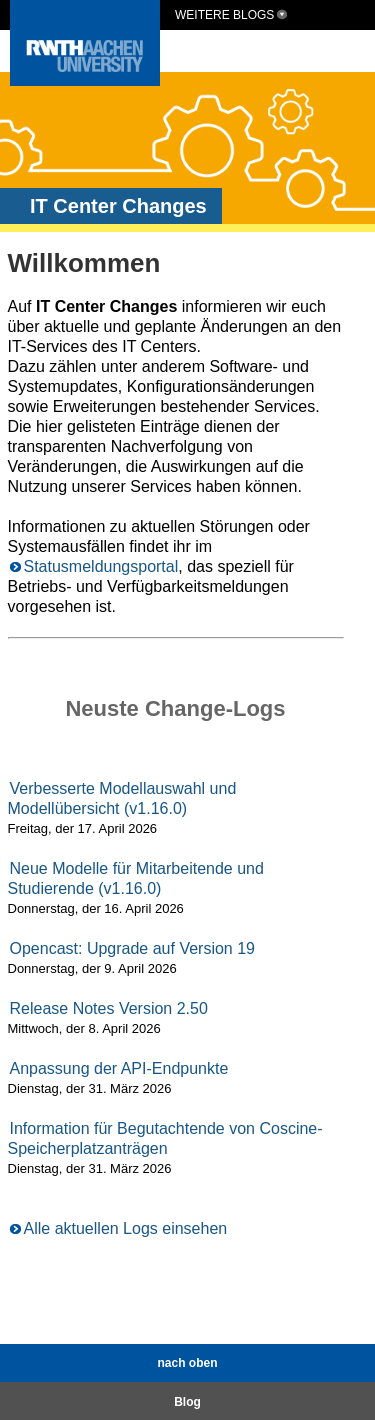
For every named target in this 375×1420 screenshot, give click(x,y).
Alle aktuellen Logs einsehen (126, 1228)
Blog (187, 1402)
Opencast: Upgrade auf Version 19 (133, 948)
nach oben (187, 1363)
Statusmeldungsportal (101, 566)
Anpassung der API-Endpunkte (119, 1068)
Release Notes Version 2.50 (109, 1008)
